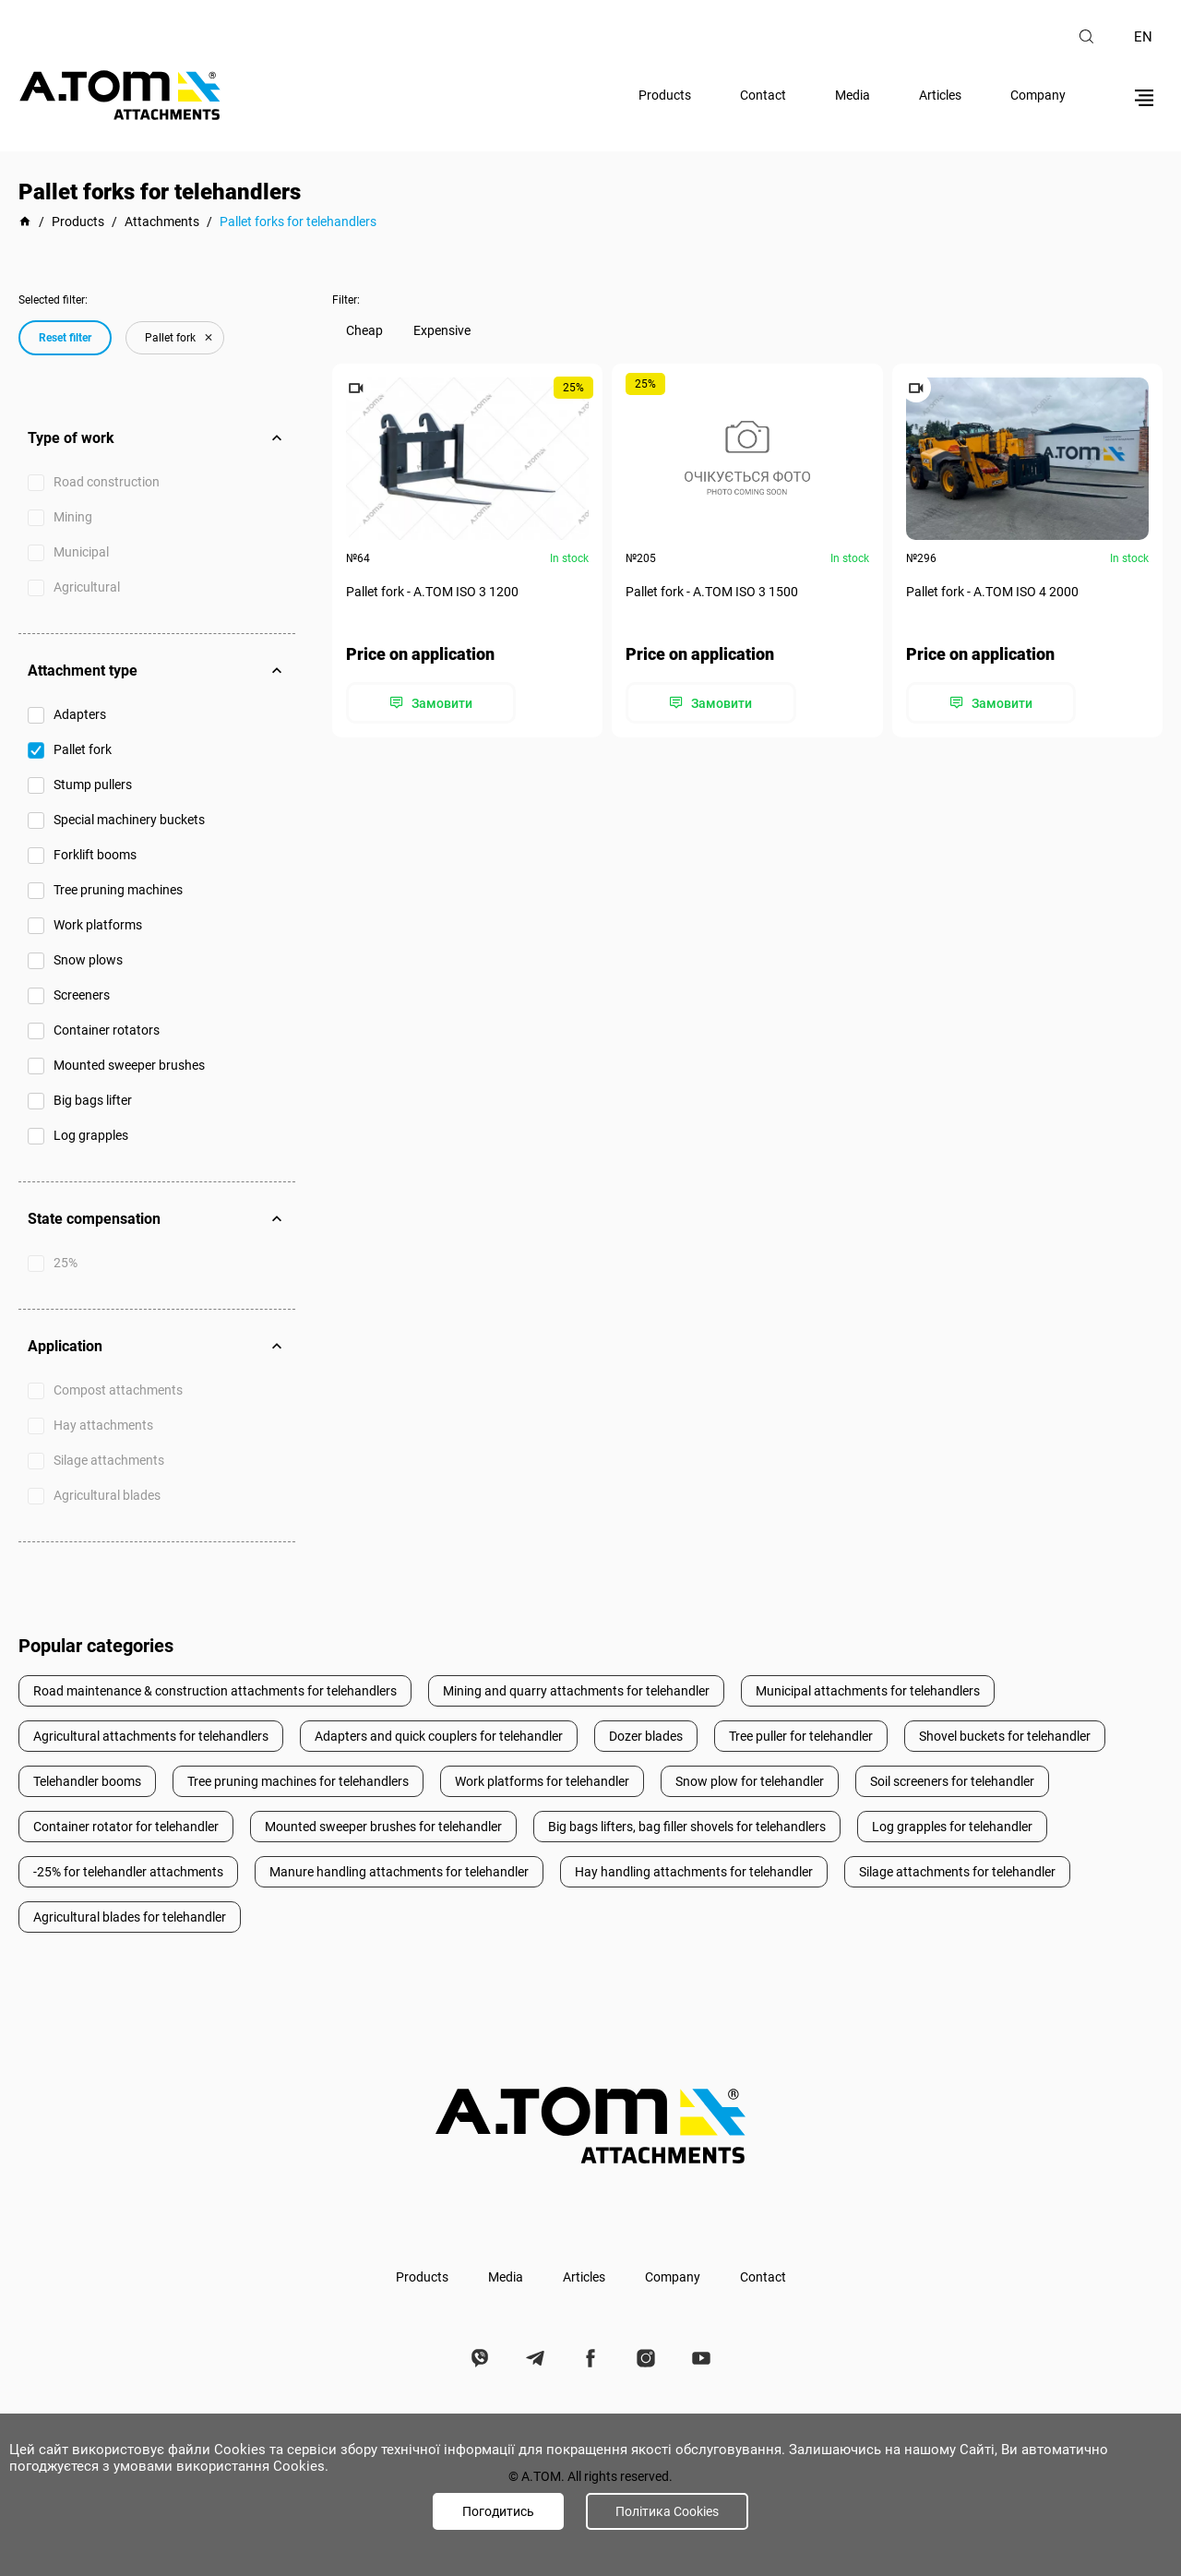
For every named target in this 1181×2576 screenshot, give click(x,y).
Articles (940, 95)
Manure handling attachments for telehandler (399, 1871)
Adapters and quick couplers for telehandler (439, 1736)
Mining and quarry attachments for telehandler (576, 1690)
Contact (763, 95)
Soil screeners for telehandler (952, 1781)
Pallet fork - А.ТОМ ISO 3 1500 (712, 591)
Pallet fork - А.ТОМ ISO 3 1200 (432, 591)
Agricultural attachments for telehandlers (150, 1736)
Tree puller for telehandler (801, 1736)
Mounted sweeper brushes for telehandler (383, 1826)
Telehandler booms (87, 1781)
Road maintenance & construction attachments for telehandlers (215, 1690)
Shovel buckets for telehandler (1005, 1736)
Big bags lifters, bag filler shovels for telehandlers (687, 1826)
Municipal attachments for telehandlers (868, 1690)
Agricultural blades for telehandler (129, 1917)
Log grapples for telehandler (952, 1826)
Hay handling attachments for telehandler (694, 1871)
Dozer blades (646, 1736)
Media (852, 95)
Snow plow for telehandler (749, 1781)
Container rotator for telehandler (126, 1826)
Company (1038, 95)
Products (664, 95)
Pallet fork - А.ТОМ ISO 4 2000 (992, 591)
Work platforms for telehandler (542, 1781)
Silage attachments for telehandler (957, 1871)
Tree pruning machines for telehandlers (298, 1781)
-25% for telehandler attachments (128, 1871)
